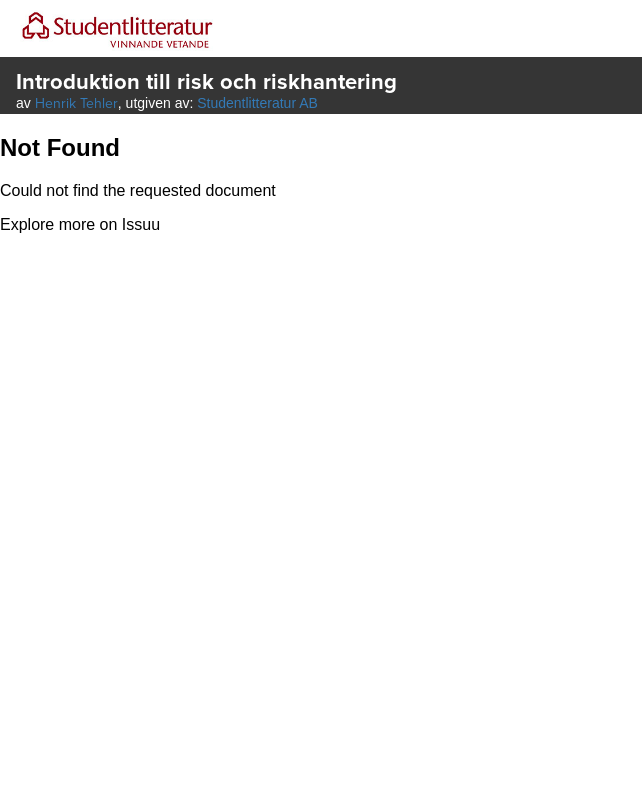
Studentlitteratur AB (257, 103)
